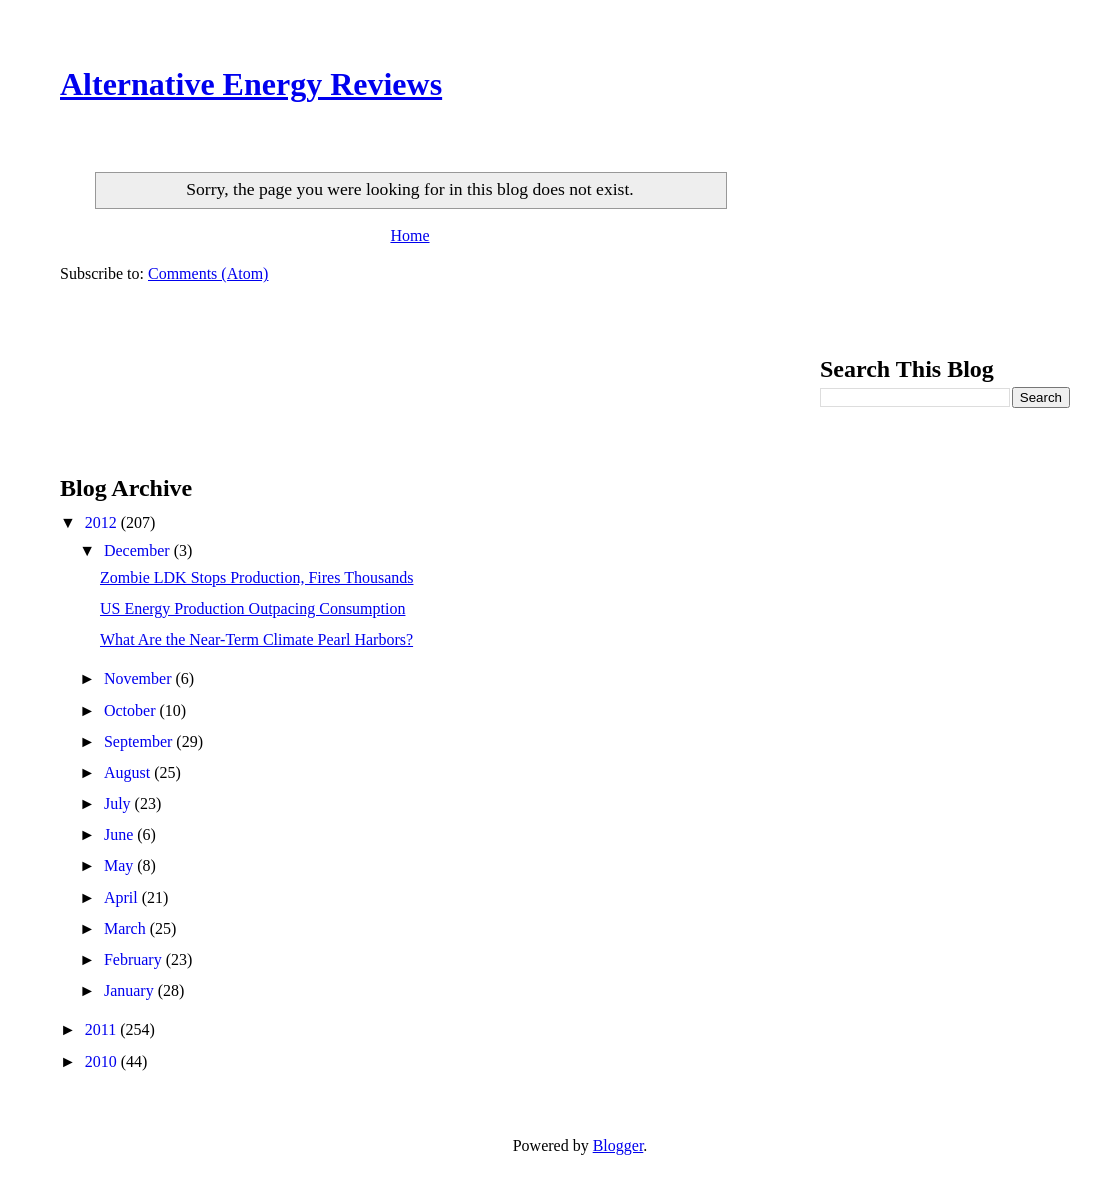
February (135, 959)
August (129, 772)
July (119, 803)
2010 (103, 1061)
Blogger (618, 1145)
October (132, 710)
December (139, 550)
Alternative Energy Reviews (251, 84)
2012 (103, 522)
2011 (102, 1029)
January (131, 990)
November (140, 678)
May (120, 865)
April (123, 897)
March (127, 928)
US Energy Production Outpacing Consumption (252, 608)
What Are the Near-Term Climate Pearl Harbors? (256, 639)
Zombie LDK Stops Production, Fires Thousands (256, 577)
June (120, 834)
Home (409, 235)
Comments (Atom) (208, 273)
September (140, 741)
